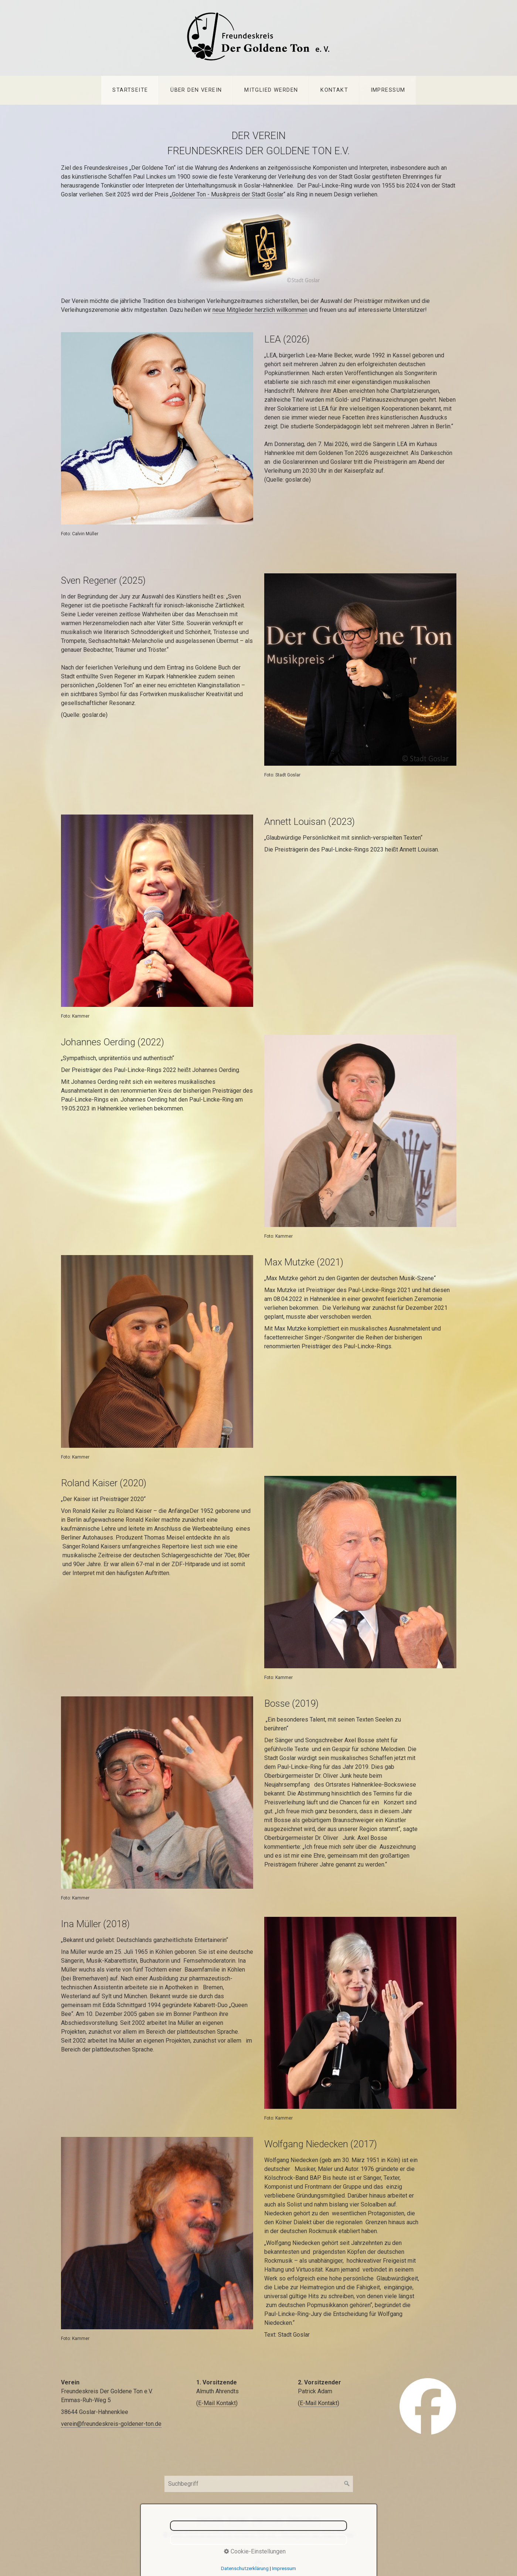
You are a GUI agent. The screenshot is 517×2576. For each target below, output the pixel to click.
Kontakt (334, 90)
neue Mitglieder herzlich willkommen (259, 309)
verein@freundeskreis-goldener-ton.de (111, 2423)
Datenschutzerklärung (245, 2568)
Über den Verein (196, 90)
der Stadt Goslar (262, 194)
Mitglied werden (271, 90)
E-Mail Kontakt (217, 2403)
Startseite (130, 90)
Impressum (388, 90)
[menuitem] (130, 90)
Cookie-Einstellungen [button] (255, 2551)
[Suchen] (347, 2484)
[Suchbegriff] (258, 2484)
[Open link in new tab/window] (427, 2406)
